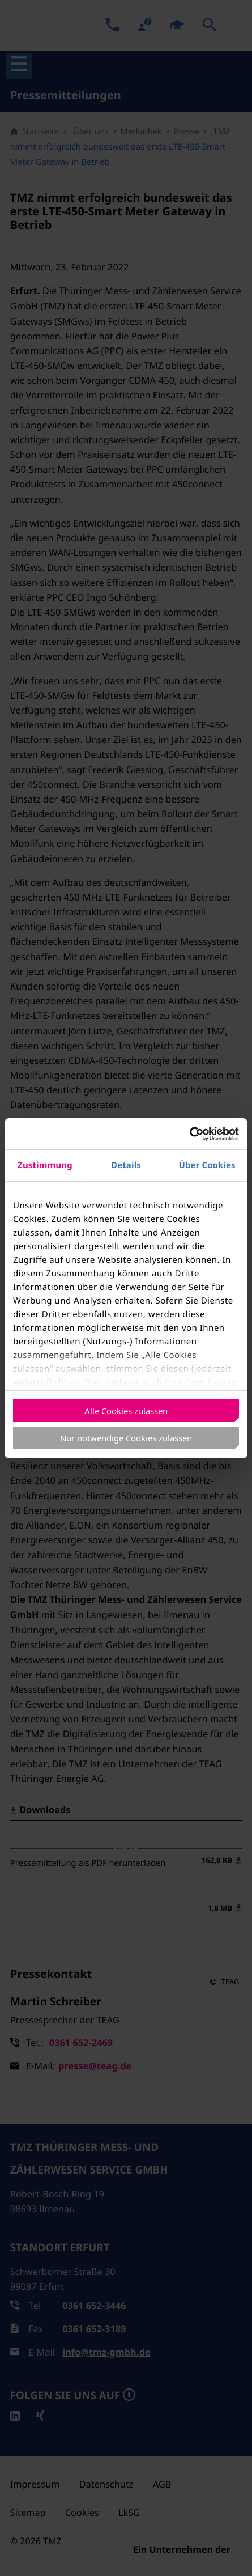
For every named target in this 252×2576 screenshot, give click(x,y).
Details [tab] (126, 1165)
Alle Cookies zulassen (126, 1410)
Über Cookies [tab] (207, 1165)
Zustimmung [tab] (45, 1165)
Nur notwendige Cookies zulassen (126, 1438)
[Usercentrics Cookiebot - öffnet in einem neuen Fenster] (189, 1134)
